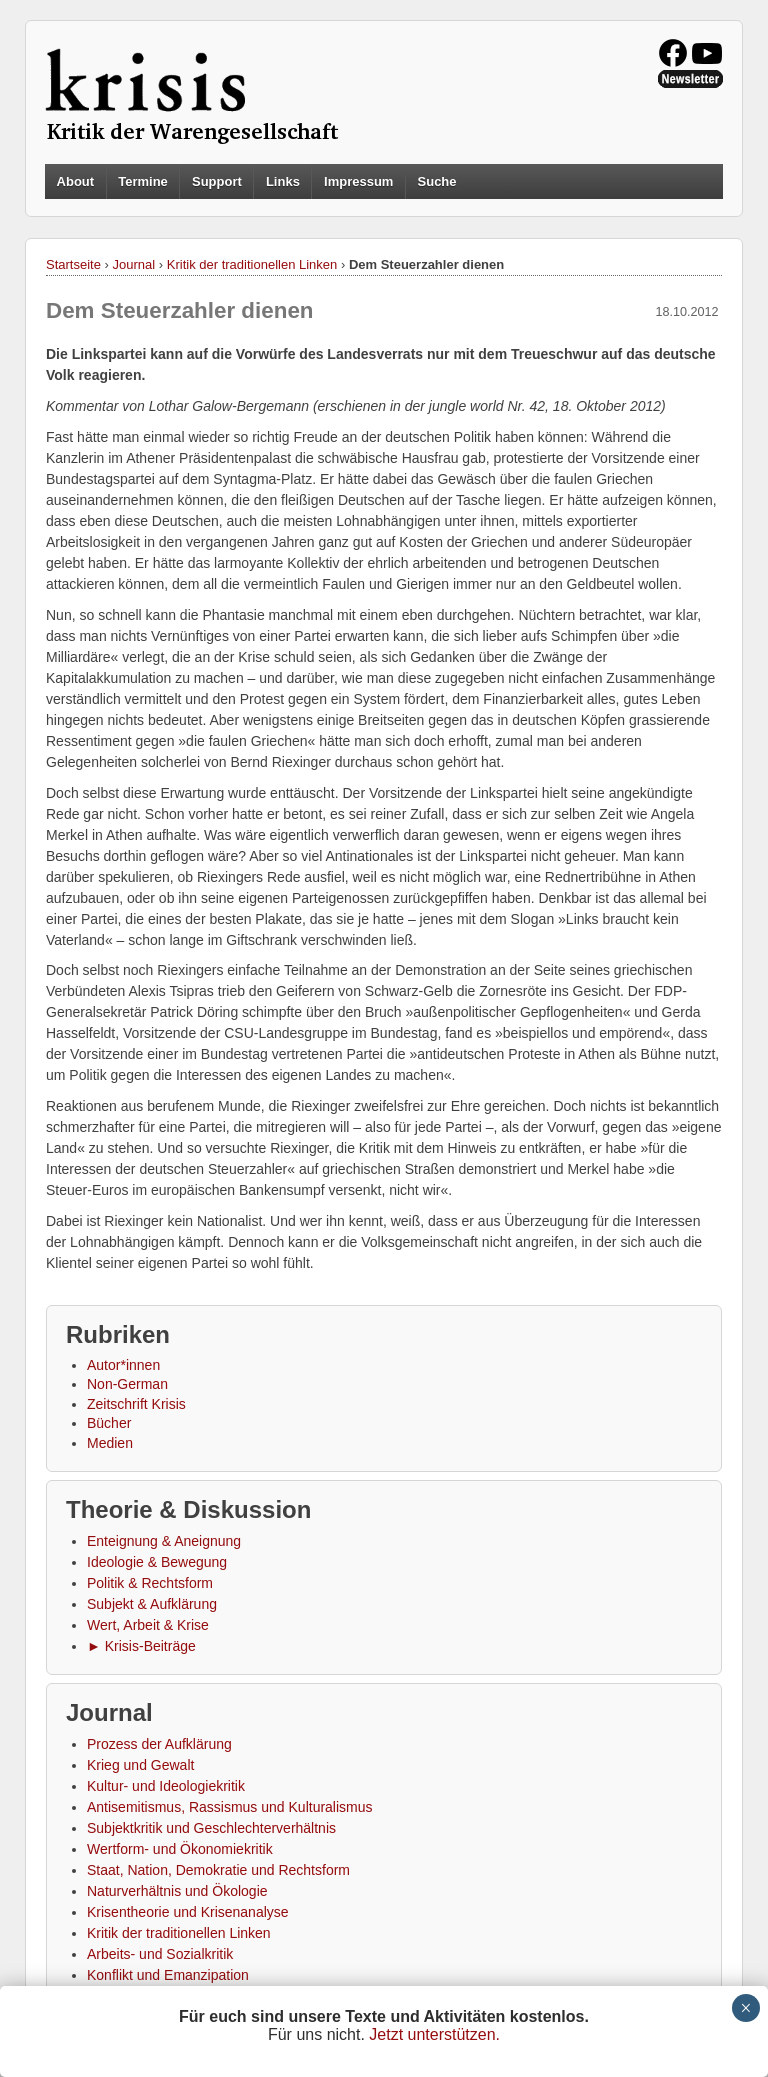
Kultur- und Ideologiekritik (166, 1786)
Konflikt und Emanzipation (168, 1975)
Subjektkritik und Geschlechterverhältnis (211, 1828)
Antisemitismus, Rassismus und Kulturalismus (230, 1807)
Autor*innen (123, 1365)
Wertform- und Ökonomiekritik (180, 1849)
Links (283, 181)
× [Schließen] (745, 2008)
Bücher (109, 1423)
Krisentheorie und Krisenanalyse (188, 1912)
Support (217, 181)
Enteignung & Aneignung (164, 1541)
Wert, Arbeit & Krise (148, 1625)
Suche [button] (437, 182)
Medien (110, 1443)
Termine (143, 181)
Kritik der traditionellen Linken (252, 264)
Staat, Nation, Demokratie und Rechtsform (218, 1870)
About (76, 181)
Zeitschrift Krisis (136, 1404)
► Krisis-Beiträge (141, 1646)
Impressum (358, 181)
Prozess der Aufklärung (159, 1744)
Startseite (73, 264)
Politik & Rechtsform (150, 1583)
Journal (134, 264)
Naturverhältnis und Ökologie (177, 1891)
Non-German (127, 1384)
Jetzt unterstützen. (434, 2034)
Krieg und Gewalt (140, 1765)
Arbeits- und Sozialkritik (160, 1954)
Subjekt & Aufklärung (152, 1604)
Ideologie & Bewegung (157, 1562)
